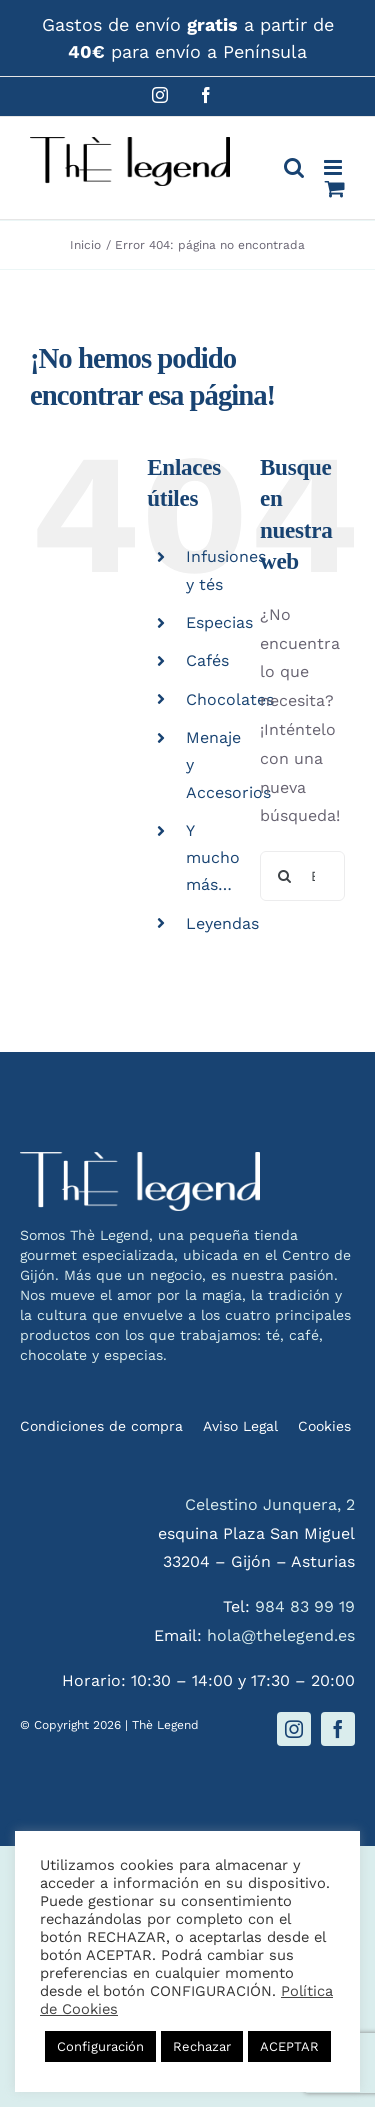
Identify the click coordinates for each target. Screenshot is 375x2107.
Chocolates (230, 699)
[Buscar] (285, 876)
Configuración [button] (100, 2046)
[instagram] (294, 1729)
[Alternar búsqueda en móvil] (294, 167)
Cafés (207, 660)
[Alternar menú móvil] (334, 167)
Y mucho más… (213, 857)
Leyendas (222, 923)
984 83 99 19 (305, 1606)
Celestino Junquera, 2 (270, 1504)
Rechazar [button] (202, 2046)
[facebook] (338, 1729)
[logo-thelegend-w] (140, 1159)
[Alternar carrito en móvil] (335, 188)
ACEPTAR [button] (289, 2046)
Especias (219, 622)
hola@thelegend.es (281, 1635)
